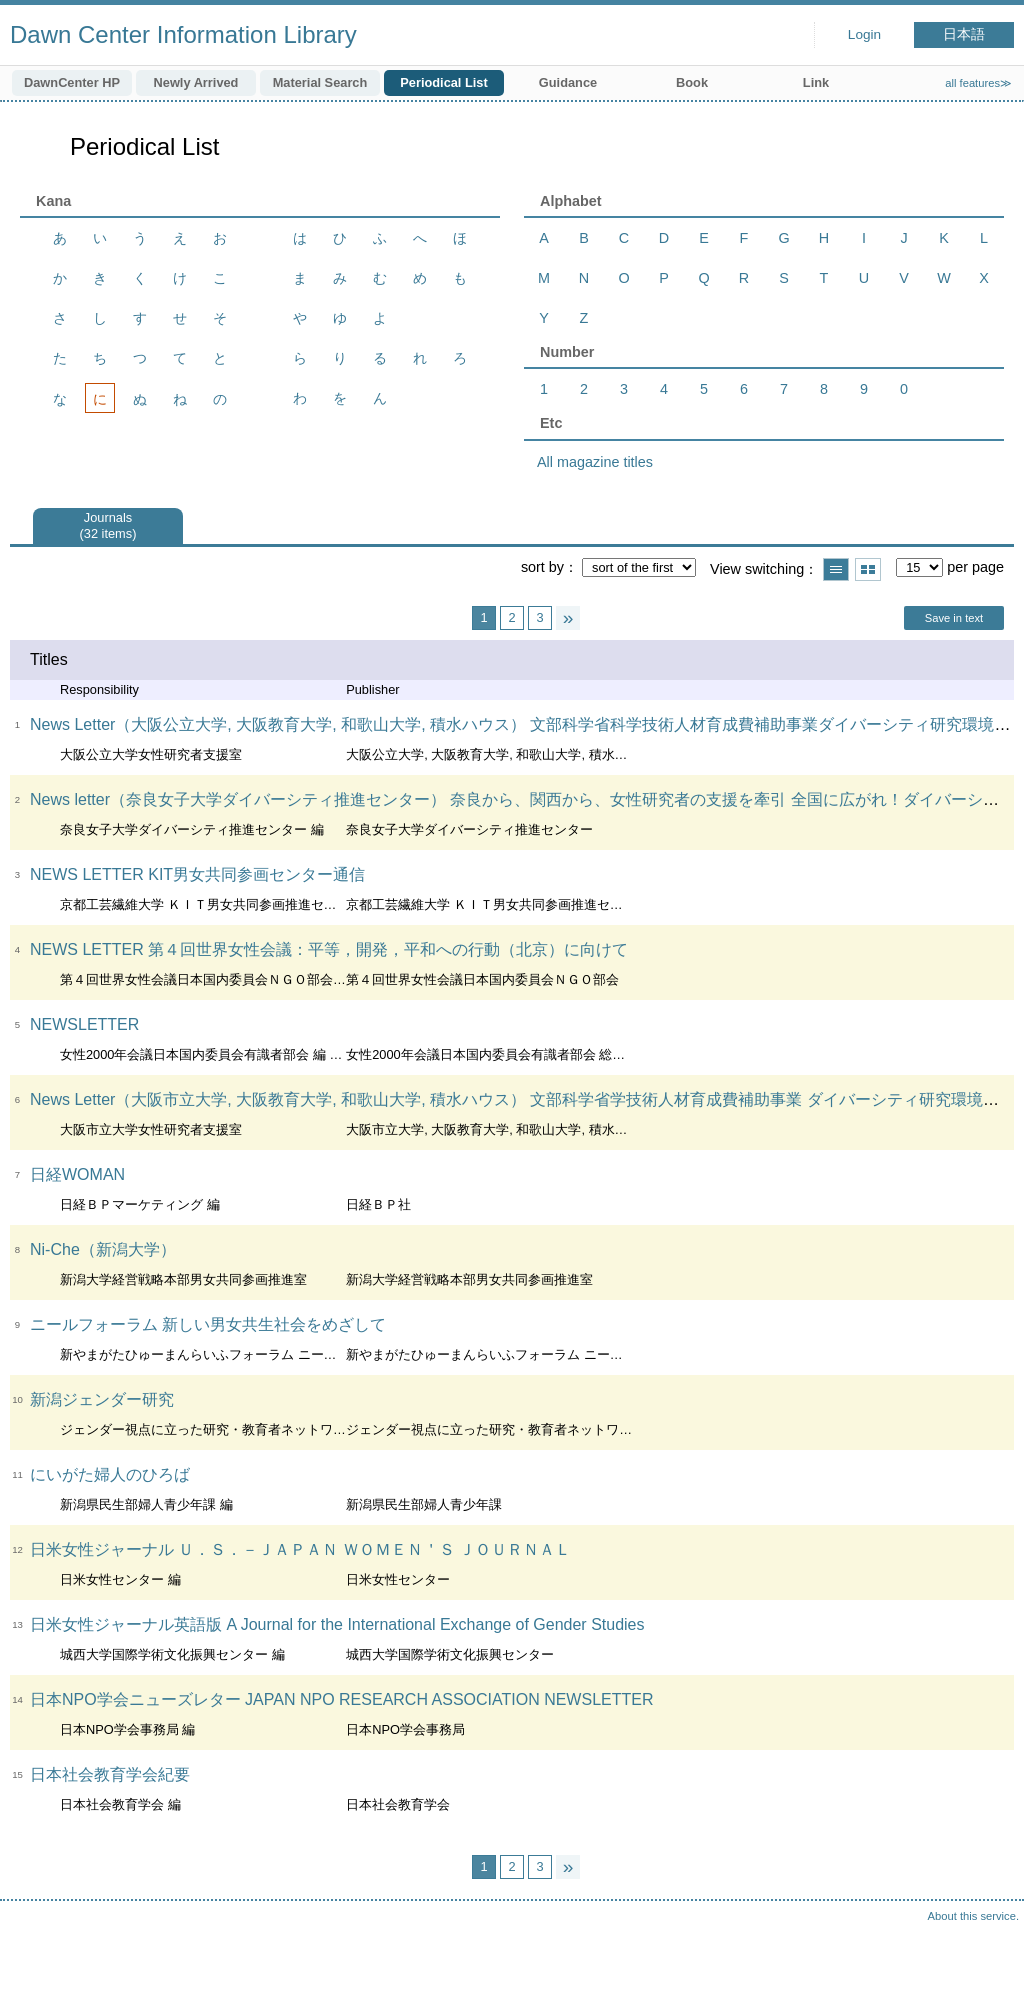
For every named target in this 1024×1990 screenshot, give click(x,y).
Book (692, 82)
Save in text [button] (954, 618)
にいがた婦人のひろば (110, 1474)
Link (816, 82)
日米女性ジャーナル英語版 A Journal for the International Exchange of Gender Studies (337, 1624)
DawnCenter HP (72, 82)
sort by (542, 567)
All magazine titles (595, 462)
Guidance (568, 82)
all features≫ (978, 83)
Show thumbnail (868, 569)
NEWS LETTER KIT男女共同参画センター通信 (197, 874)
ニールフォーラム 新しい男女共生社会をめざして (208, 1324)
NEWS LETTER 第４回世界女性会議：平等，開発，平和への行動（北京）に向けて (329, 949)
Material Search (320, 82)
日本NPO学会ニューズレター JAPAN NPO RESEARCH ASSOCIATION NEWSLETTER (341, 1699)
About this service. (973, 1916)
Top (989, 1955)
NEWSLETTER (84, 1024)
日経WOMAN (77, 1174)
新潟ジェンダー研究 (102, 1399)
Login (864, 34)
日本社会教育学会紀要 (110, 1774)
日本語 (964, 34)
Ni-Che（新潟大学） (103, 1249)
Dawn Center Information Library (183, 34)
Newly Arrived (196, 82)
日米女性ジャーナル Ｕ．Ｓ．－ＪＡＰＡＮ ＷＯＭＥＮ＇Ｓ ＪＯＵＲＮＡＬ (300, 1549)
